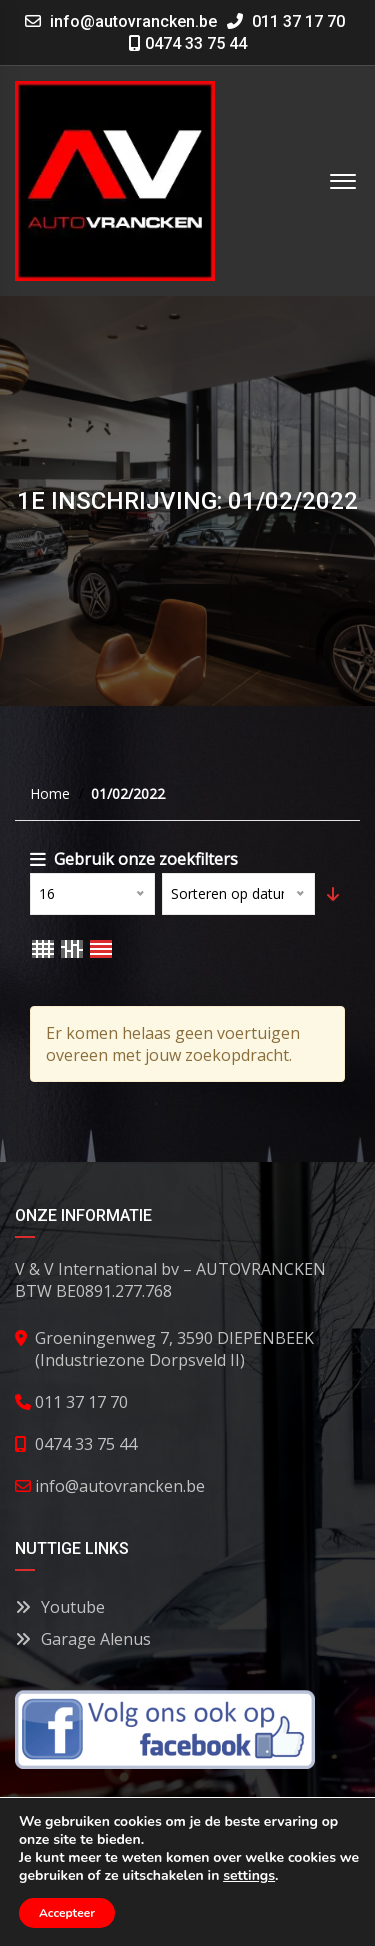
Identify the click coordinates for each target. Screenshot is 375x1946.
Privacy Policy (282, 1893)
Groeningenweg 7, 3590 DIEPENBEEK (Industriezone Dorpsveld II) (174, 1349)
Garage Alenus (83, 1639)
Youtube (60, 1607)
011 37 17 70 (286, 21)
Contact (185, 1915)
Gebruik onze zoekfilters (134, 859)
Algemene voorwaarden (128, 1893)
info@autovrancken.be (133, 21)
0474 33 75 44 (188, 43)
